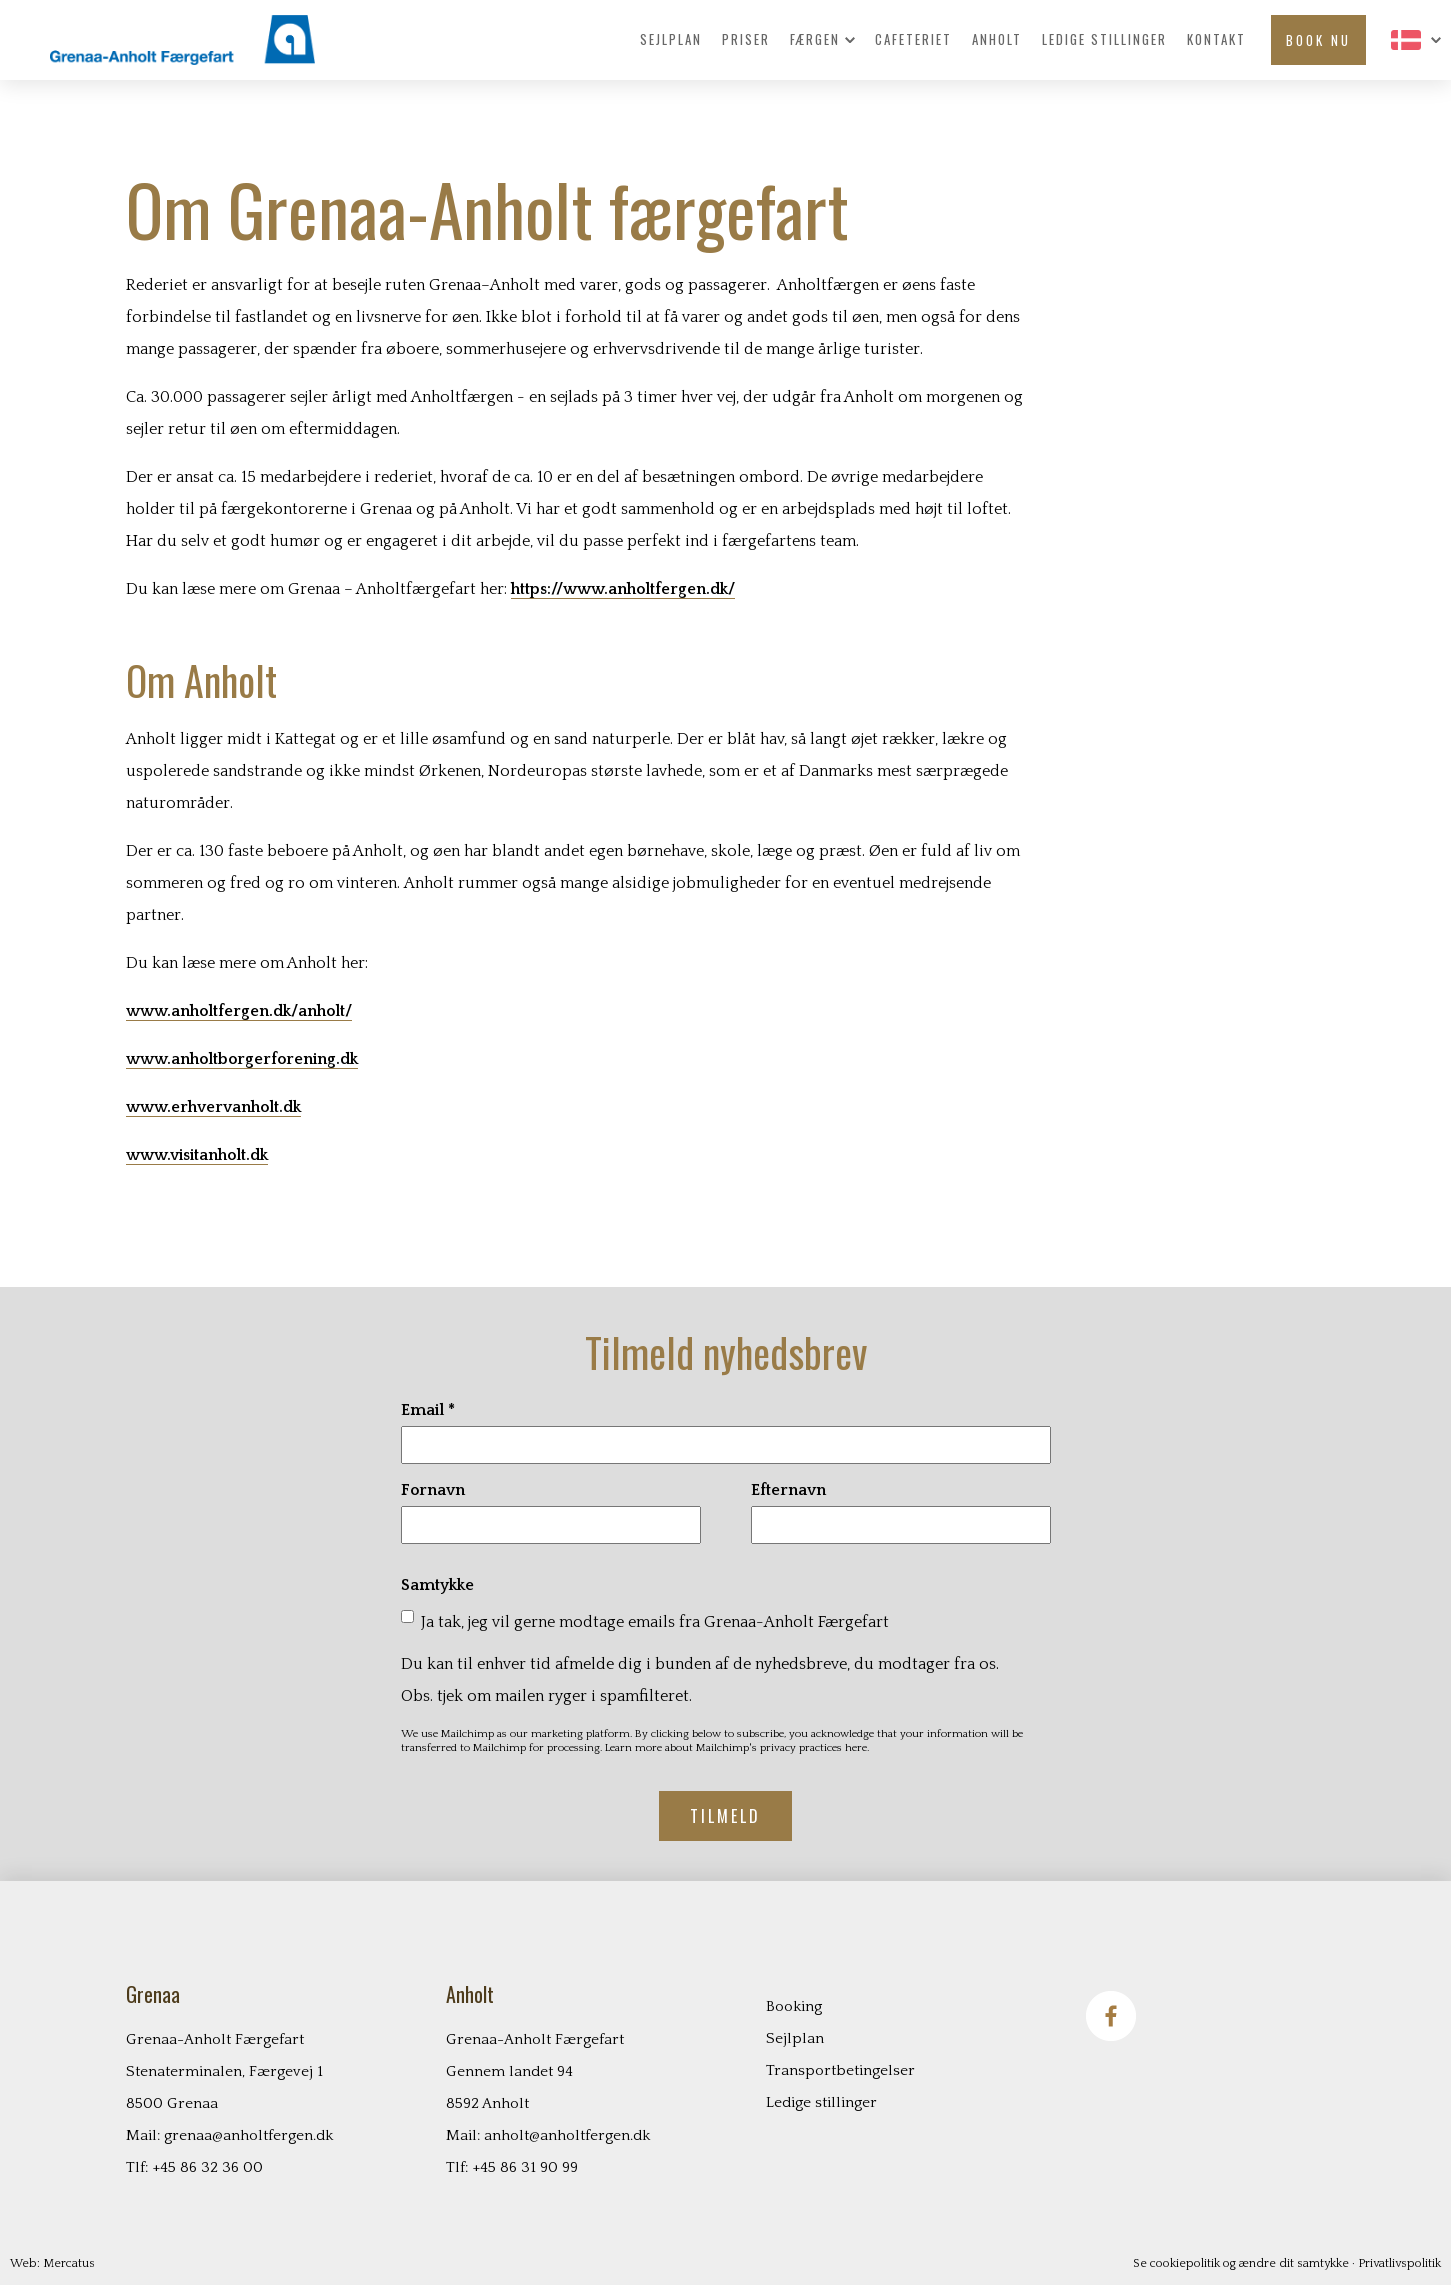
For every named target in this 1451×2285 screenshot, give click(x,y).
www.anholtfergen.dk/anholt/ (239, 1011)
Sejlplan (671, 40)
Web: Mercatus (52, 2263)
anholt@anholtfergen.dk (567, 2135)
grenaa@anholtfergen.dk (248, 2135)
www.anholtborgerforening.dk (242, 1059)
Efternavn (788, 1490)
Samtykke (437, 1585)
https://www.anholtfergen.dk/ (623, 589)
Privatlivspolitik (1399, 2263)
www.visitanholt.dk (197, 1155)
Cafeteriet (913, 40)
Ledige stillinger (1104, 40)
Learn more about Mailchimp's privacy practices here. (737, 1748)
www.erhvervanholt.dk (213, 1107)
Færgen (822, 40)
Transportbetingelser (840, 2070)
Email (428, 1410)
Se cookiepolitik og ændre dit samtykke (1241, 2263)
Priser (746, 40)
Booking (794, 2006)
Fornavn (433, 1490)
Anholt (997, 40)
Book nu (1318, 40)
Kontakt (1216, 40)
